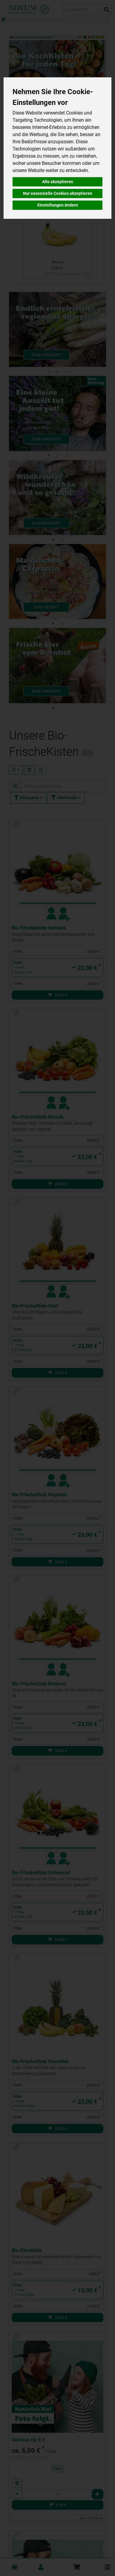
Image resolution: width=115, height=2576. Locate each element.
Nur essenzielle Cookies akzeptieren (57, 193)
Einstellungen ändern (57, 205)
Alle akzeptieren (57, 181)
